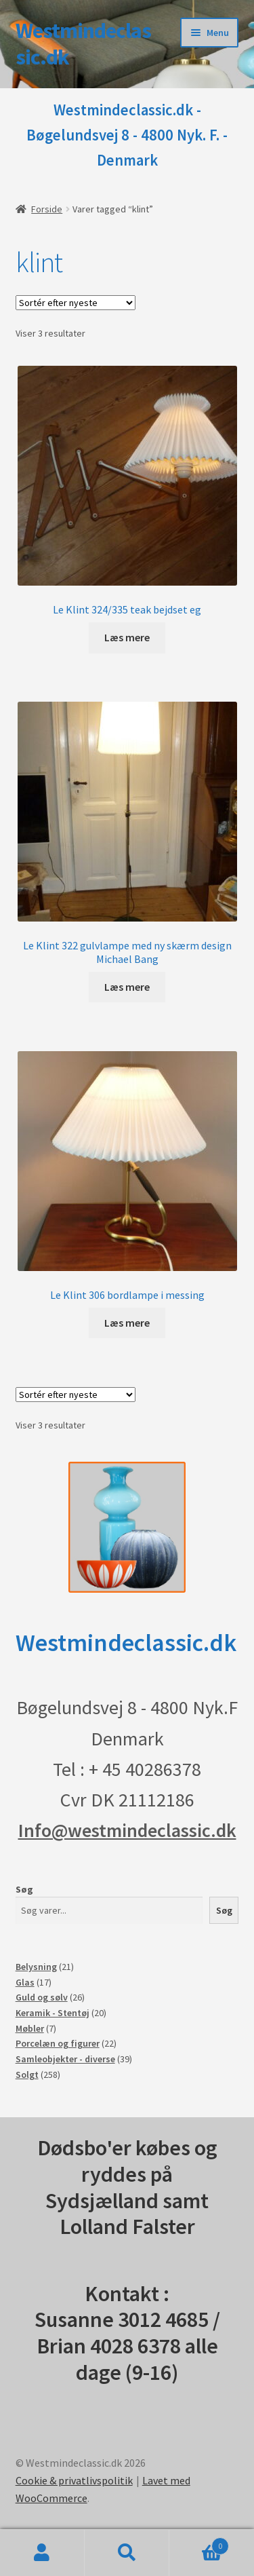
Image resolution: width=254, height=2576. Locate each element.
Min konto (42, 2553)
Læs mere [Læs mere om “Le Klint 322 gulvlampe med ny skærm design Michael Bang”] (127, 986)
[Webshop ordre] (75, 302)
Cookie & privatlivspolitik (74, 2480)
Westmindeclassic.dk (83, 44)
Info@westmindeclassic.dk (127, 1830)
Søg (24, 1889)
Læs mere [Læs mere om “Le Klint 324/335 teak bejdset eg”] (127, 637)
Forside (46, 209)
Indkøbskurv (199, 2543)
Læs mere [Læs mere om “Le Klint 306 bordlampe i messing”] (127, 1322)
